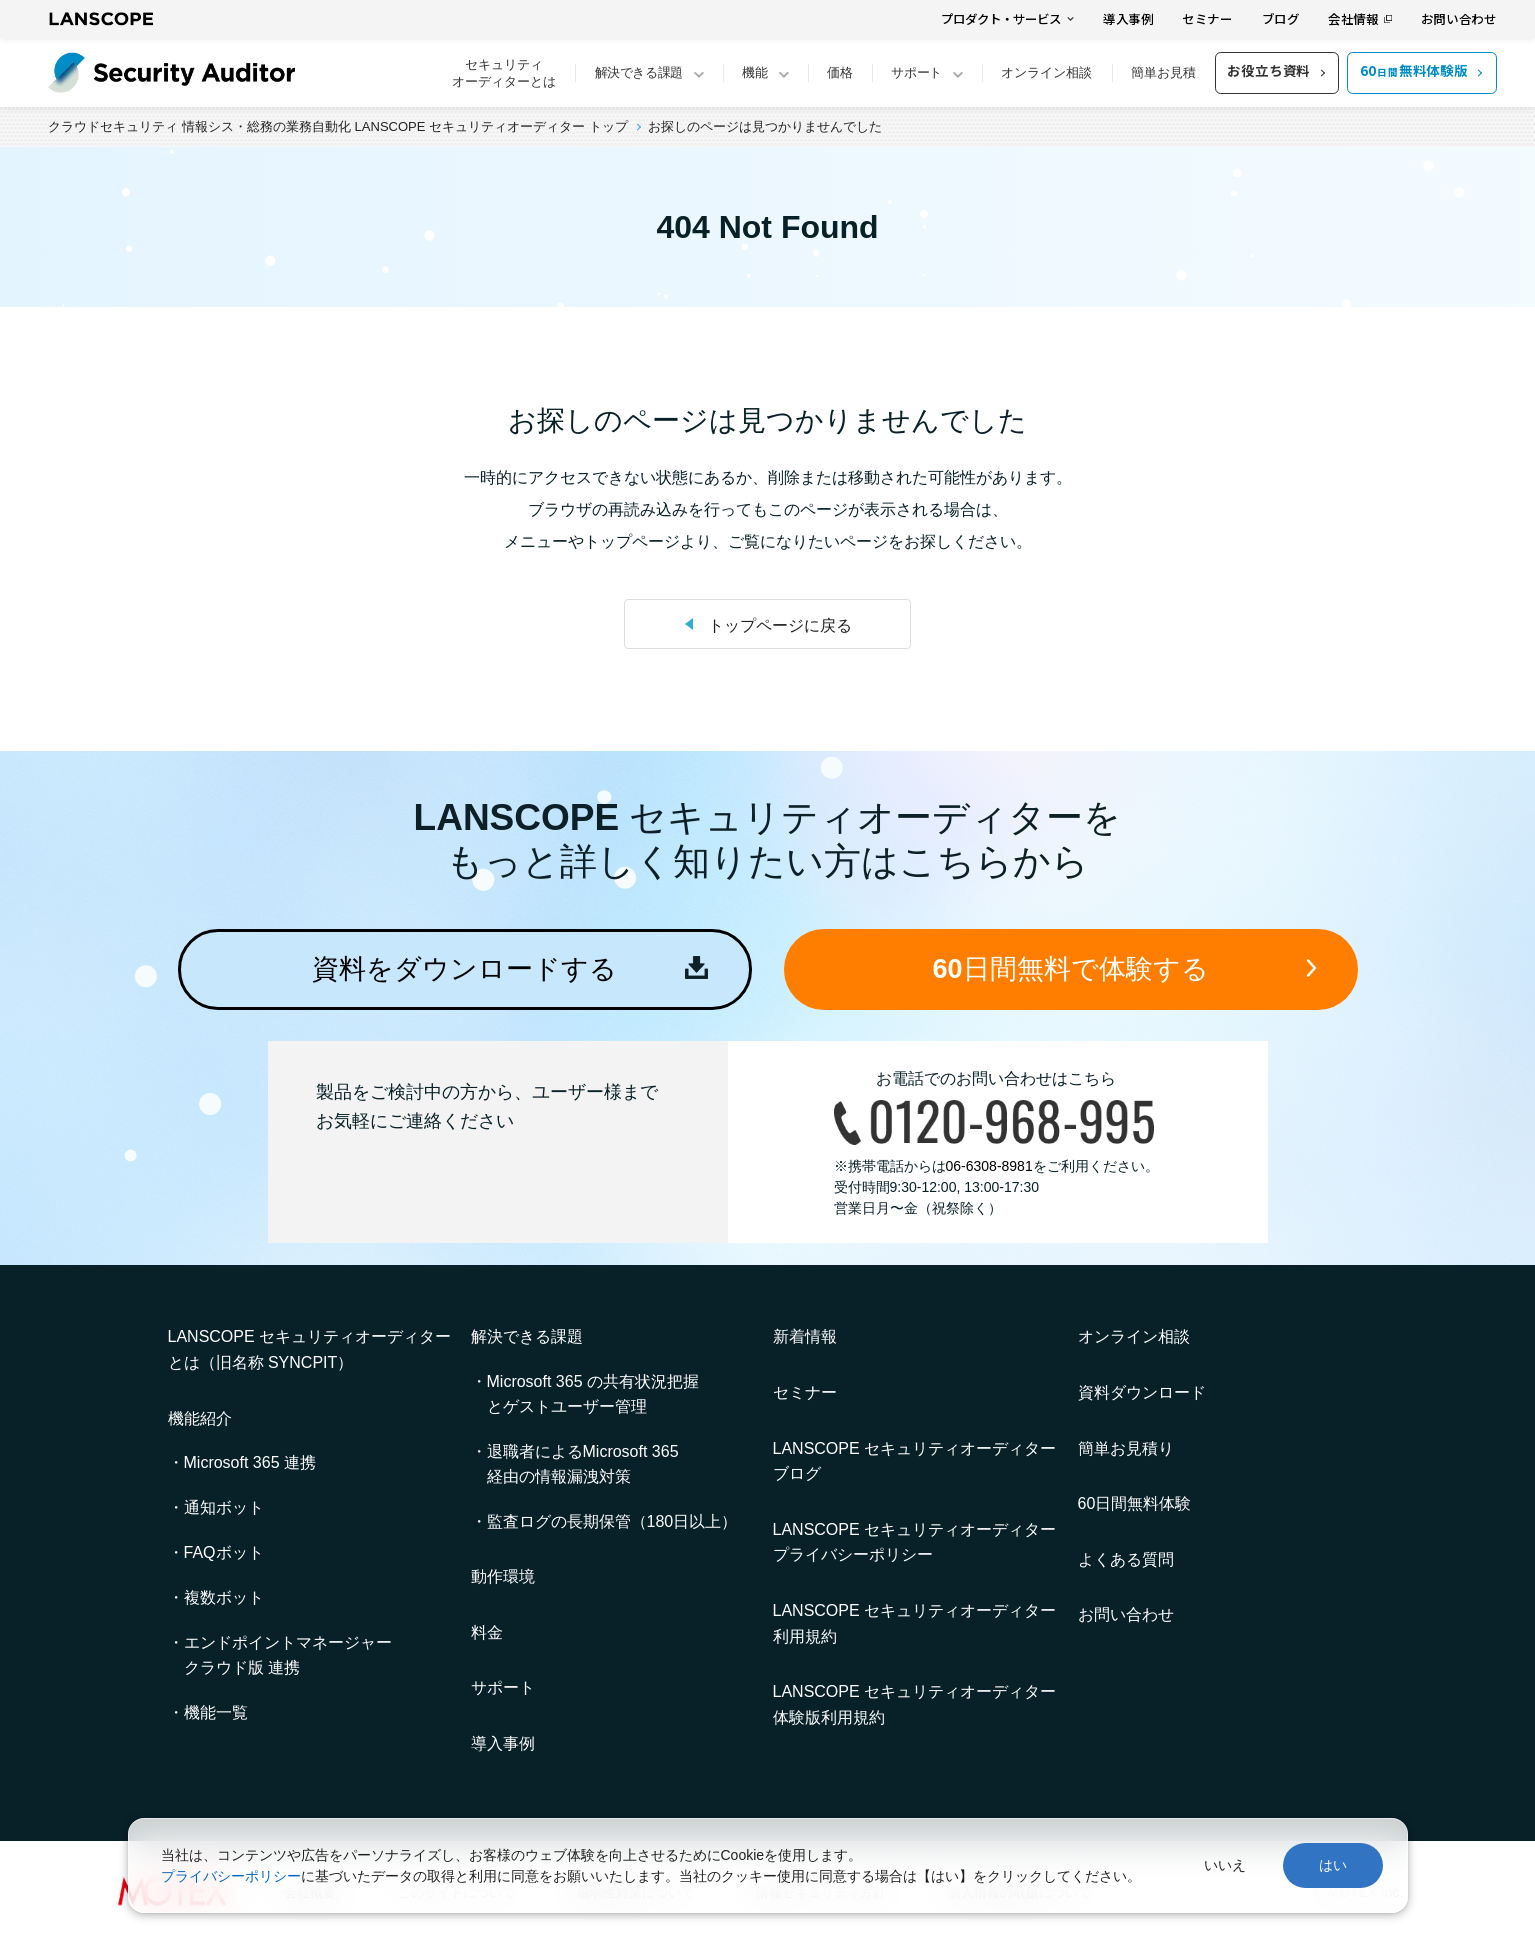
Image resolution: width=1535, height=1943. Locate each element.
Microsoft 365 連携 (250, 1462)
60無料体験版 (1414, 70)
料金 (487, 1632)
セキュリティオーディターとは (504, 73)
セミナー (1207, 19)
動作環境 (503, 1576)
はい (1333, 1865)
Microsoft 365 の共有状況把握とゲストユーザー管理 (593, 1394)
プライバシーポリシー (231, 1876)
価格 (840, 72)
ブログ (1281, 19)
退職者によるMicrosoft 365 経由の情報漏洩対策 (583, 1464)
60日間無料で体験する (1070, 969)
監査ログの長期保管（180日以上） (612, 1521)
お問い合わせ (1459, 19)
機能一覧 (216, 1712)
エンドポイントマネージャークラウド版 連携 (288, 1655)
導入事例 (1128, 19)
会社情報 (1353, 19)
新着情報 (805, 1336)
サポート (503, 1687)
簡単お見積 (1163, 72)
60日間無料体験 (1135, 1503)
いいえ (1225, 1865)
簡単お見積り (1126, 1448)
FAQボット (224, 1552)
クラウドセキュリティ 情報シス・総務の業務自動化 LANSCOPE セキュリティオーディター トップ (337, 126)
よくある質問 (1126, 1559)
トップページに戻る (780, 625)
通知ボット (224, 1507)
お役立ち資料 (1268, 70)
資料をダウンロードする (464, 969)
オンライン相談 (1046, 72)
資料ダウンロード (1142, 1392)
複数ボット (224, 1597)
